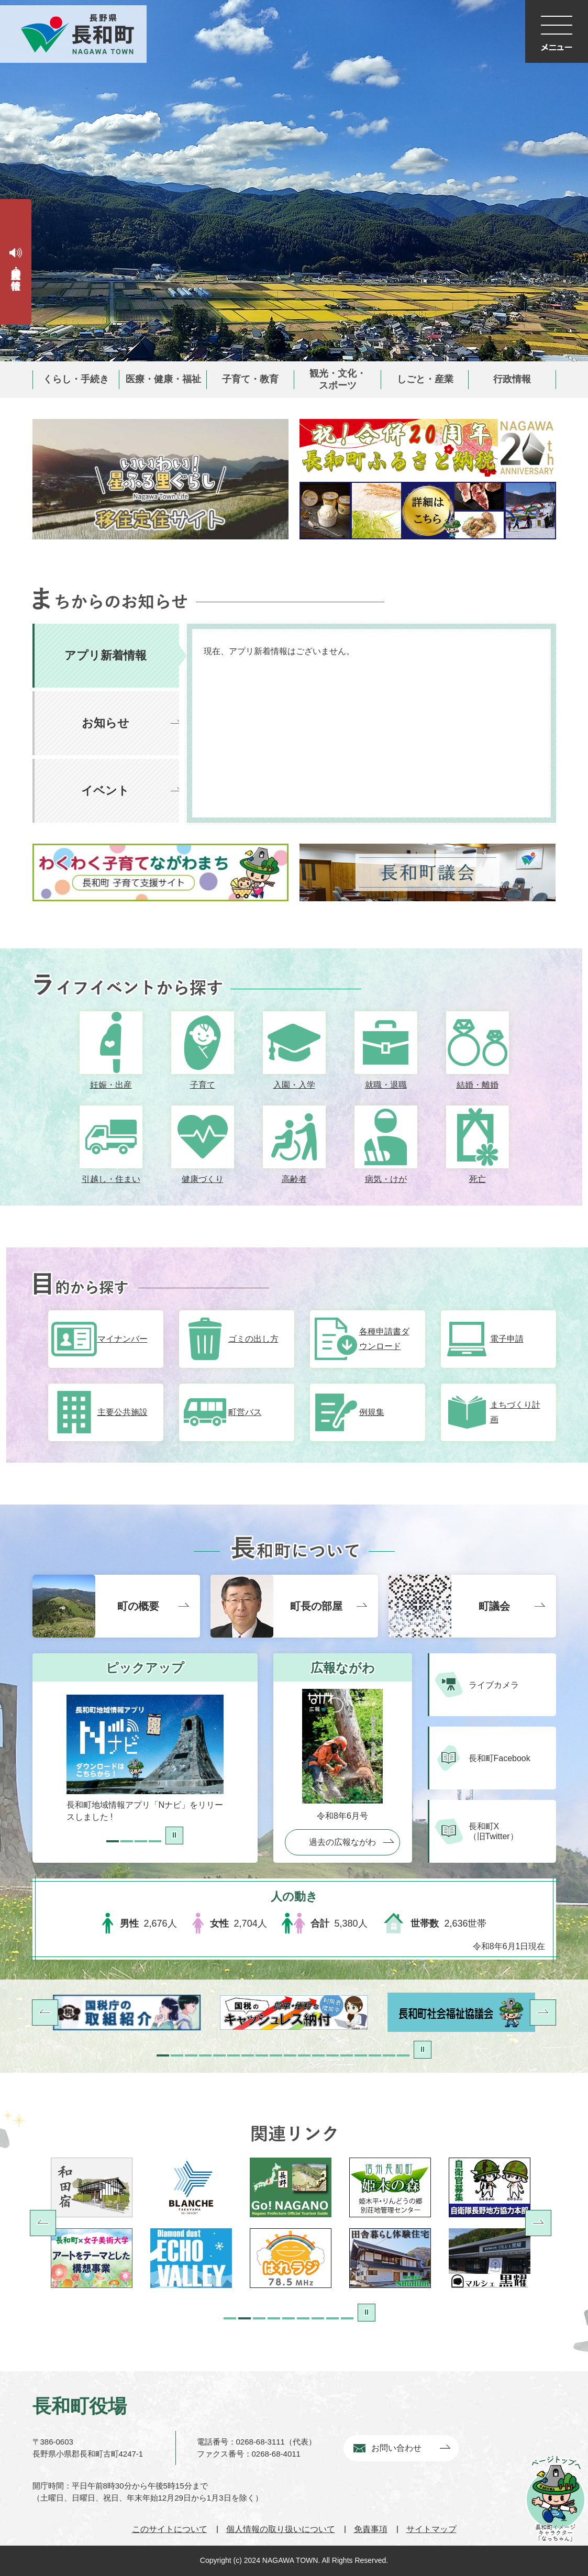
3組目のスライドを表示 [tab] (259, 2318)
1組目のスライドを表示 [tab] (230, 2318)
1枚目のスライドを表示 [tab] (112, 1841)
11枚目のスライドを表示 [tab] (304, 2055)
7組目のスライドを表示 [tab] (318, 2318)
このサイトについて (169, 2529)
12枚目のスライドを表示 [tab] (318, 2055)
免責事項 (370, 2529)
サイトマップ (431, 2529)
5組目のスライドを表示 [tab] (288, 2318)
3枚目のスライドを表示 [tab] (141, 1841)
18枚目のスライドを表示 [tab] (403, 2055)
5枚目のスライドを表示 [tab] (219, 2055)
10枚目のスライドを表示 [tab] (290, 2055)
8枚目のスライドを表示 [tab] (262, 2055)
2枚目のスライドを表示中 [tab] (126, 1841)
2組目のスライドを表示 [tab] (244, 2318)
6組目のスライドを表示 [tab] (303, 2318)
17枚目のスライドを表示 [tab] (389, 2055)
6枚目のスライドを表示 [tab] (233, 2055)
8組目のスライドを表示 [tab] (332, 2318)
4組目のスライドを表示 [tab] (274, 2318)
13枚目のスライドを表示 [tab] (332, 2055)
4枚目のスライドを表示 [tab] (155, 1841)
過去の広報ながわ (342, 1842)
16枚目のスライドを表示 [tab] (375, 2055)
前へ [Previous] (43, 2223)
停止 (174, 1835)
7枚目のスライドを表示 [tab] (247, 2055)
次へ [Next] (538, 2223)
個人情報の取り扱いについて (280, 2529)
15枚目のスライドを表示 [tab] (360, 2055)
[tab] (109, 656)
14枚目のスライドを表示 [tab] (346, 2055)
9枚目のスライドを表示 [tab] (276, 2055)
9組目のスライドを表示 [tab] (347, 2318)
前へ (45, 2012)
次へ (543, 2012)
